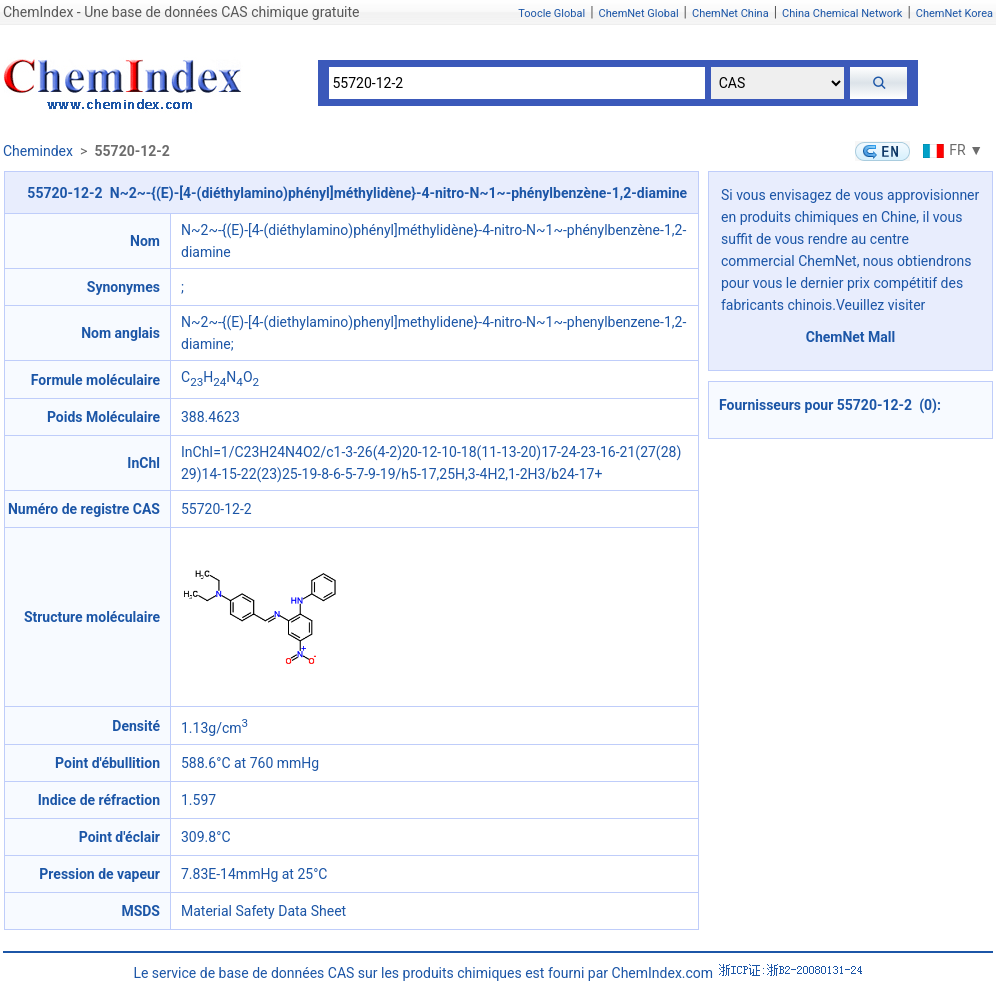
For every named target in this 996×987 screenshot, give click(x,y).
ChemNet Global (639, 13)
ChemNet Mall (851, 337)
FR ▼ (950, 150)
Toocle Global (551, 13)
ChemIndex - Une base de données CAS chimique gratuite (181, 12)
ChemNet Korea (954, 13)
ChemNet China (730, 13)
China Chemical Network (842, 13)
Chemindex (38, 151)
